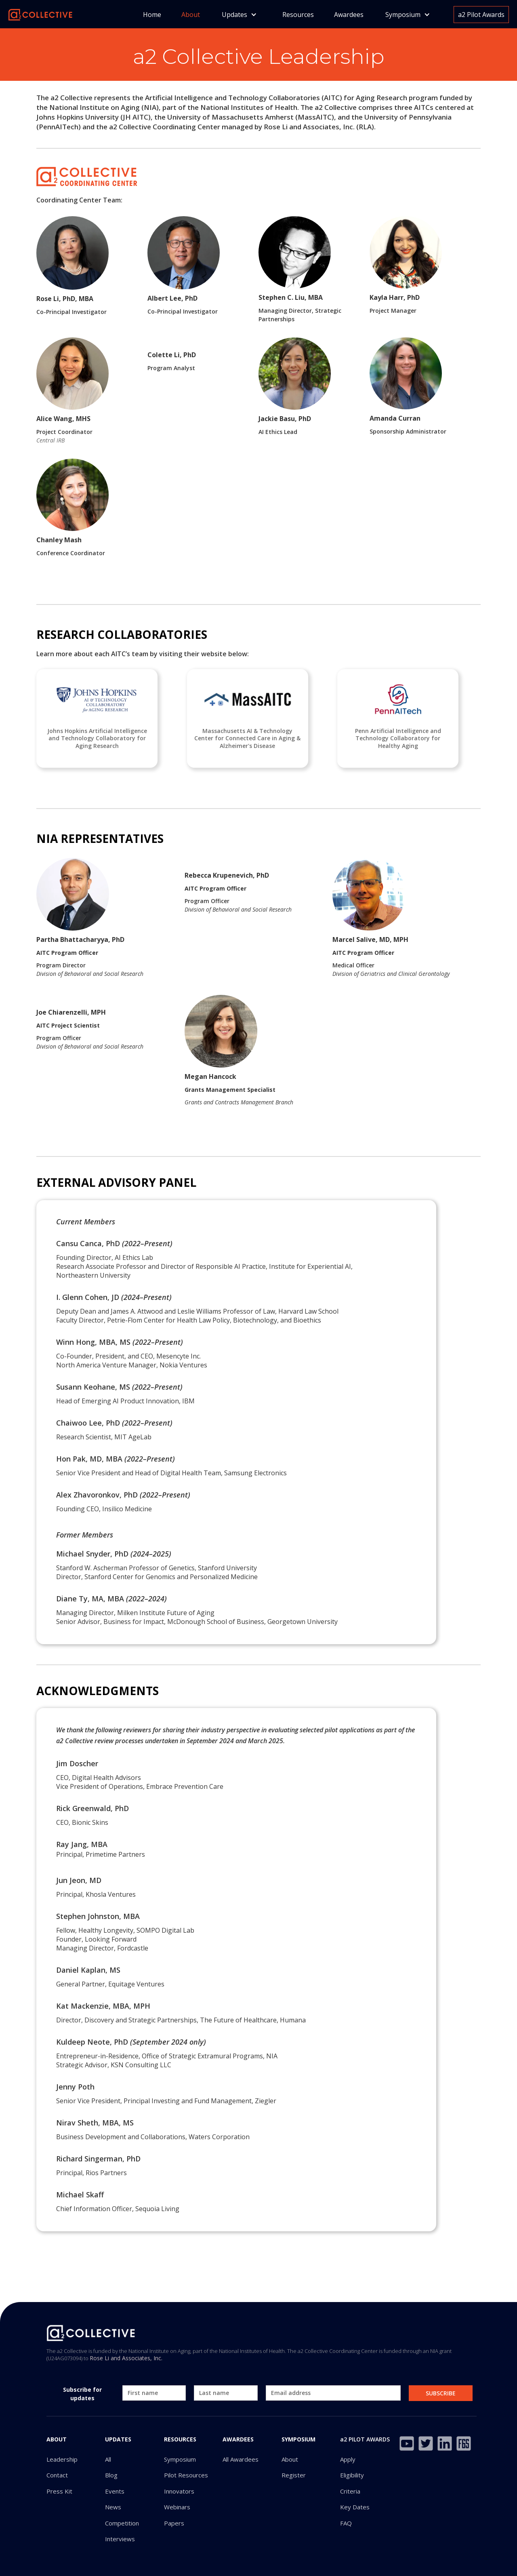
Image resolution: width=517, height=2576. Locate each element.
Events (114, 2491)
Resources (298, 14)
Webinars (177, 2507)
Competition (122, 2523)
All (108, 2459)
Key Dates (355, 2507)
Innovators (179, 2491)
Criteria (350, 2491)
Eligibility (352, 2475)
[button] (239, 14)
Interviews (120, 2539)
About (190, 14)
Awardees (349, 14)
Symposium (180, 2459)
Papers (174, 2523)
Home (152, 14)
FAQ (346, 2523)
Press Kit (59, 2491)
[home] (40, 14)
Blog (111, 2475)
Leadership (62, 2459)
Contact (57, 2475)
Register (294, 2475)
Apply (347, 2459)
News (113, 2507)
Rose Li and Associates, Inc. (126, 2358)
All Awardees (240, 2459)
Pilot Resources (186, 2475)
